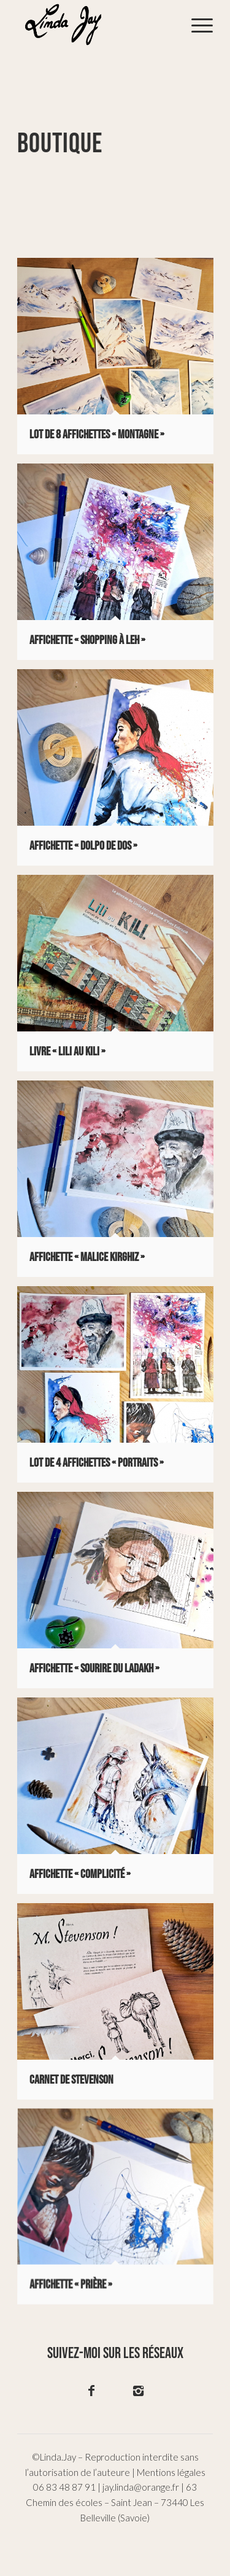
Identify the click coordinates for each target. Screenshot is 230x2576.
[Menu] (196, 24)
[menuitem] (196, 24)
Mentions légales (171, 2472)
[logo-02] (95, 24)
